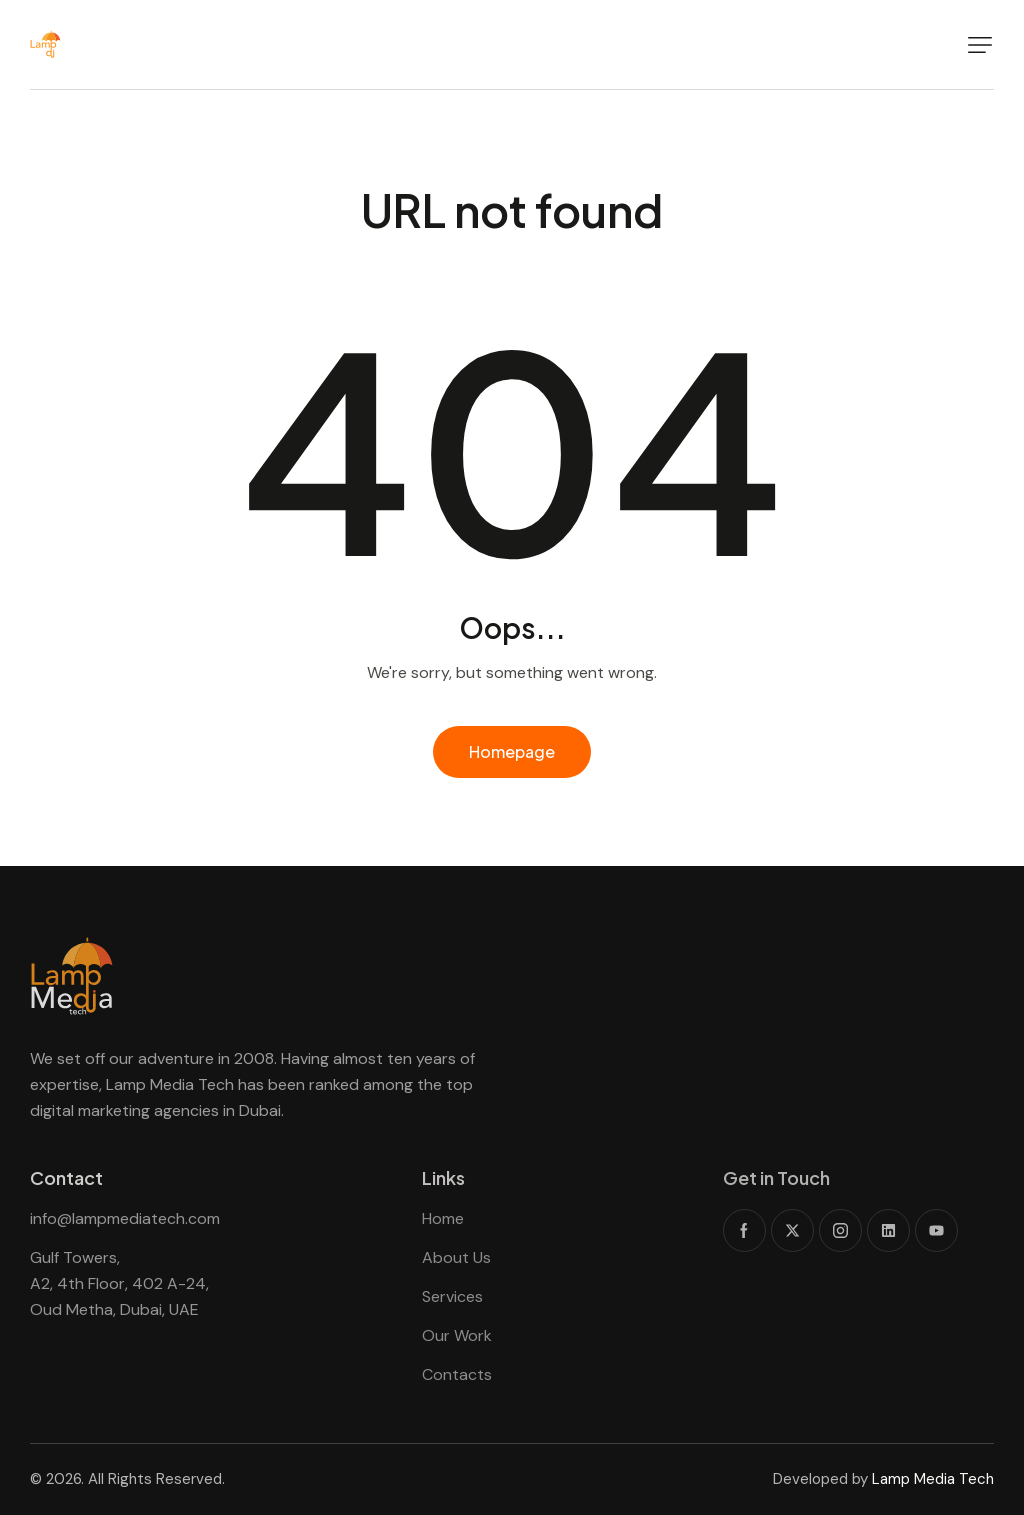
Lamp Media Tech (933, 1479)
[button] (980, 45)
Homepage (512, 751)
